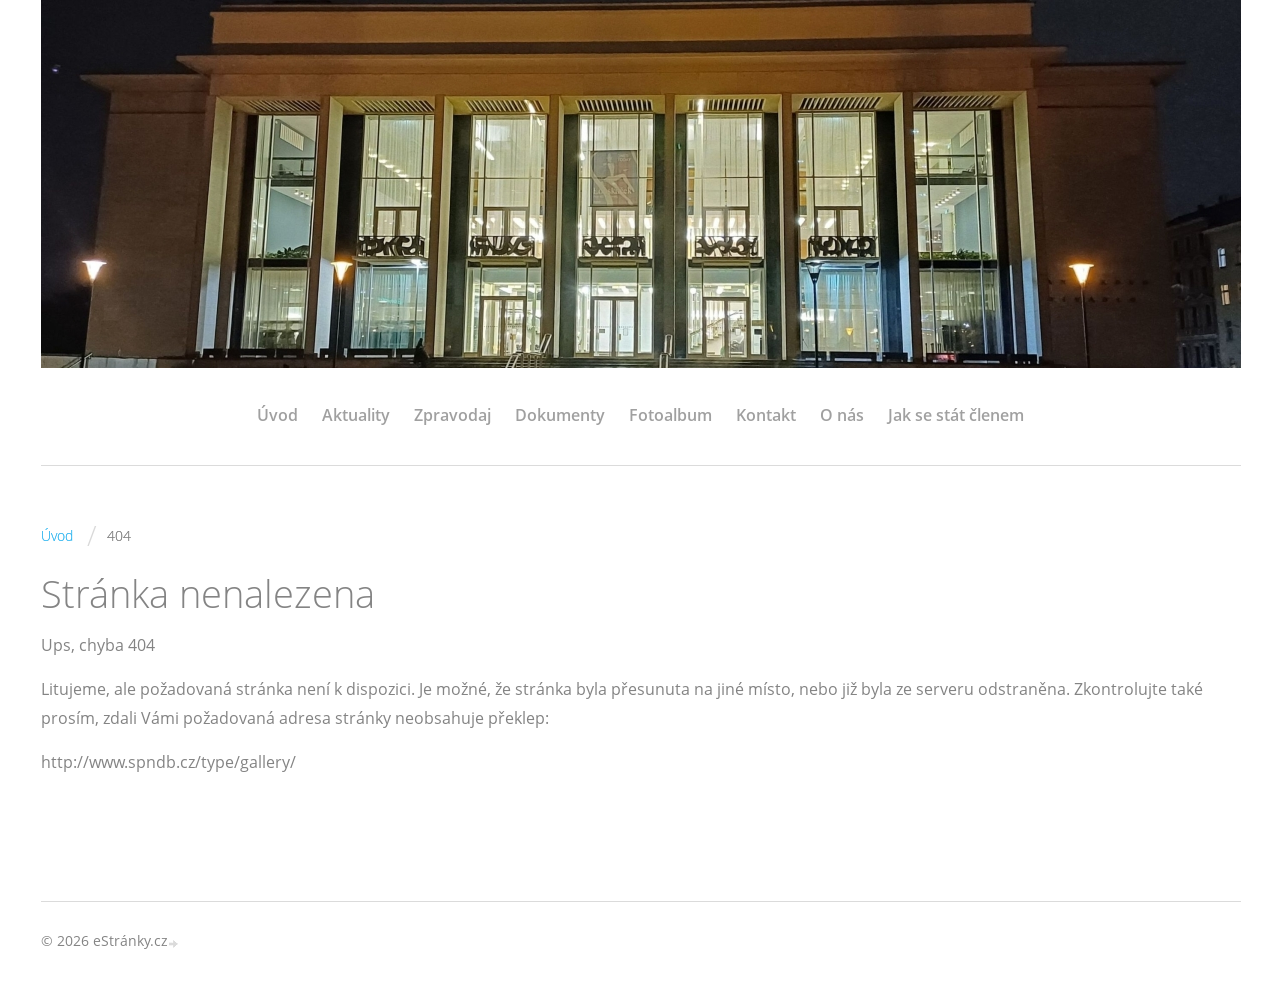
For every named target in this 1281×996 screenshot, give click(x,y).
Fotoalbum (670, 415)
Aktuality (356, 415)
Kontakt (766, 415)
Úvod (277, 415)
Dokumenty (560, 415)
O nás (842, 415)
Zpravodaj (452, 415)
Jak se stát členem (956, 415)
